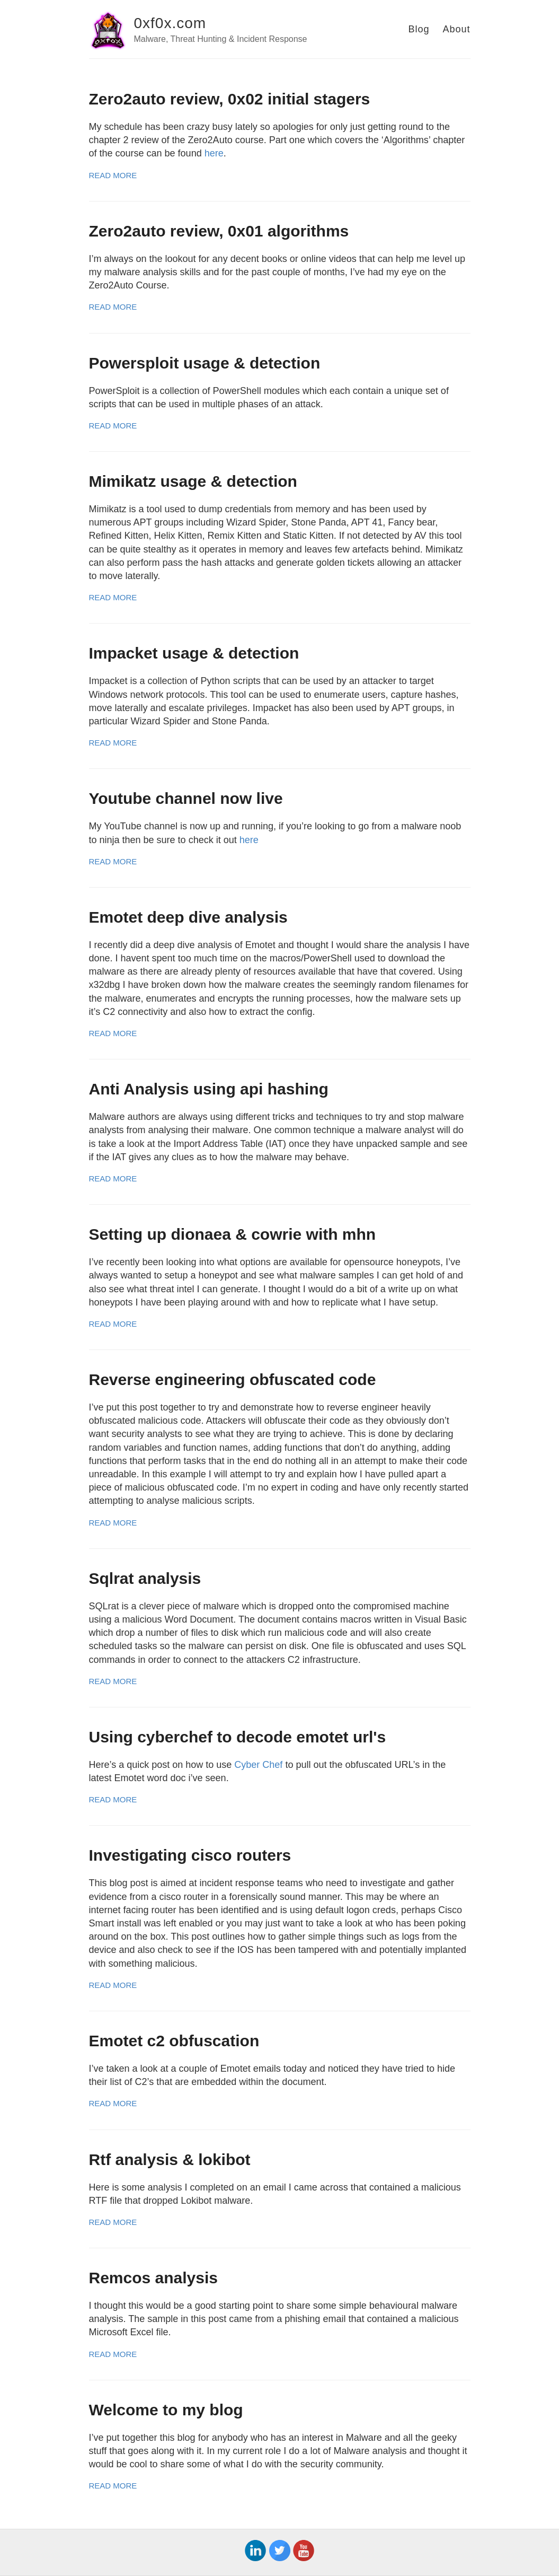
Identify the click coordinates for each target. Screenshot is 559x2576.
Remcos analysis (153, 2277)
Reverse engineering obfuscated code (232, 1379)
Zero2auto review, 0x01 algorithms (219, 231)
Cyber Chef (258, 1764)
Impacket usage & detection (194, 653)
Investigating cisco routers (190, 1855)
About (456, 29)
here (214, 153)
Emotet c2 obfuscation (174, 2040)
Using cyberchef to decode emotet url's (237, 1737)
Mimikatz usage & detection (193, 481)
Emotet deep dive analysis (188, 917)
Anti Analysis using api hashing (209, 1089)
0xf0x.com (170, 23)
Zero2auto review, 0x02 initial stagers (229, 99)
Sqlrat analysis (145, 1578)
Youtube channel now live (186, 798)
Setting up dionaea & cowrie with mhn (232, 1234)
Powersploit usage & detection (205, 363)
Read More (113, 175)
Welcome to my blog (166, 2410)
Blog (418, 29)
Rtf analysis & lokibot (170, 2159)
